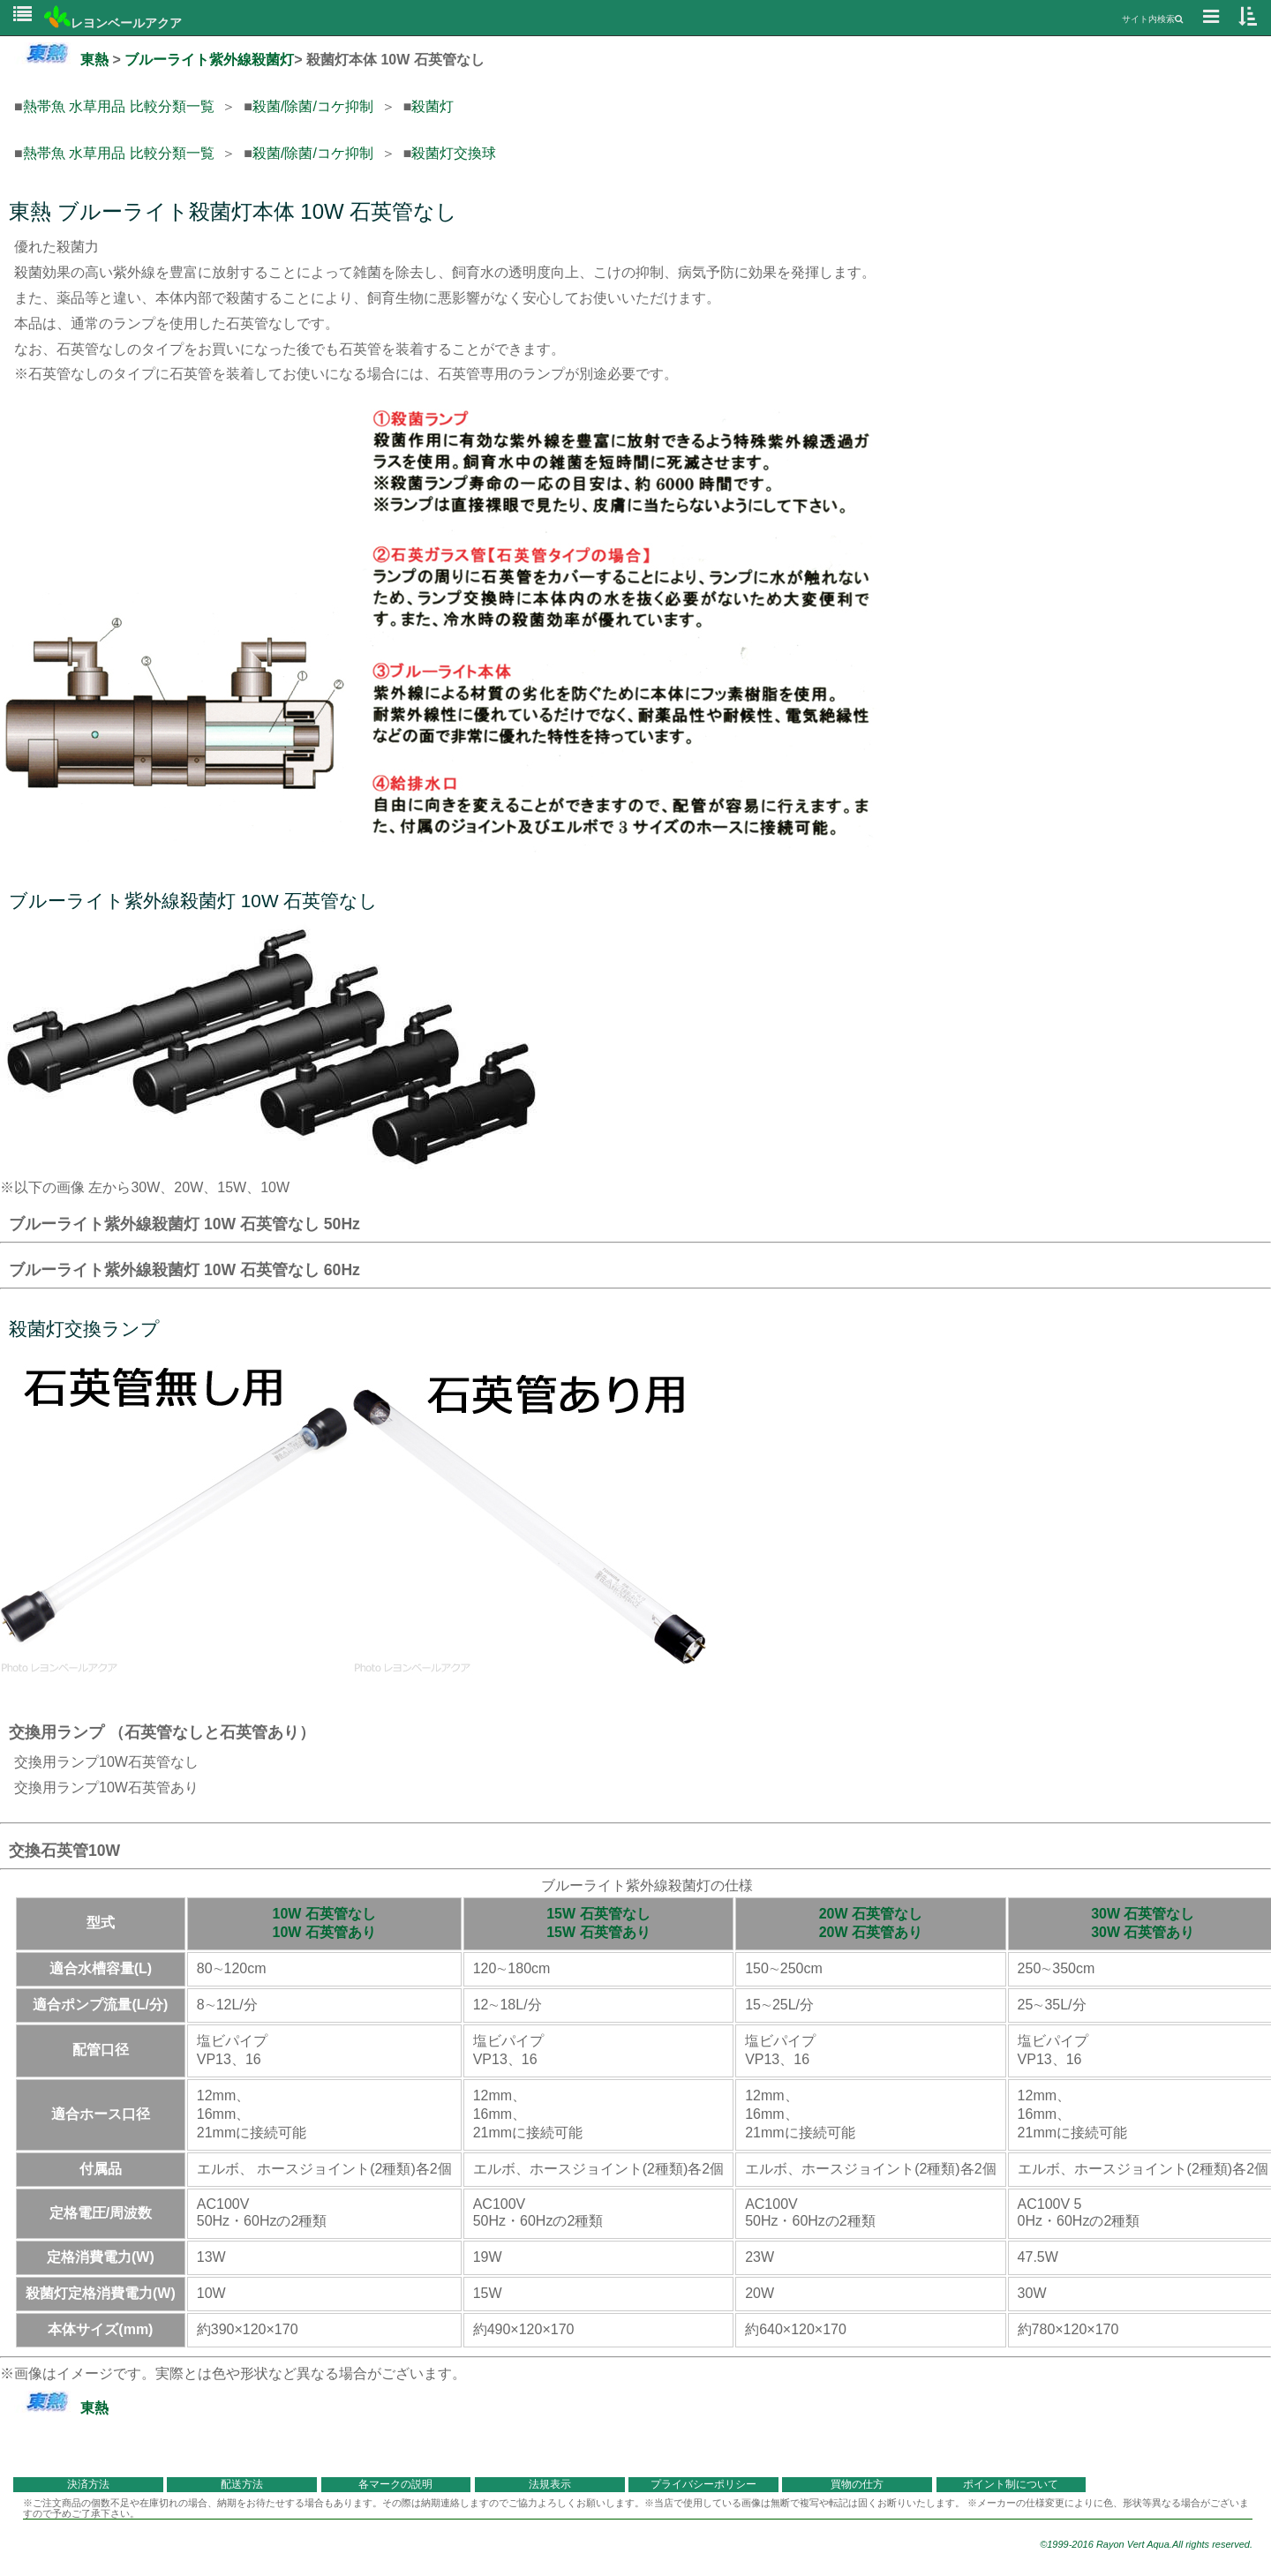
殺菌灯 (432, 106)
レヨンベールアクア (113, 23)
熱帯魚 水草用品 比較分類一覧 (118, 106)
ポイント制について (1010, 2484)
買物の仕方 (857, 2484)
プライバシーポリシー (703, 2484)
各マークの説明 (395, 2484)
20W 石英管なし (870, 1913)
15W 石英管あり (598, 1932)
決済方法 (88, 2484)
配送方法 (242, 2484)
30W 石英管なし (1142, 1913)
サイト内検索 (1152, 19)
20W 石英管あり (870, 1932)
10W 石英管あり (324, 1932)
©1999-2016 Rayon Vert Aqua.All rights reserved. (1146, 2544)
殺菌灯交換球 (453, 153)
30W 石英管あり (1142, 1932)
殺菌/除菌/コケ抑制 (312, 106)
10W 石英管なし (324, 1913)
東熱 (61, 59)
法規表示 (550, 2484)
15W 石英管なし (598, 1913)
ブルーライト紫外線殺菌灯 (209, 59)
